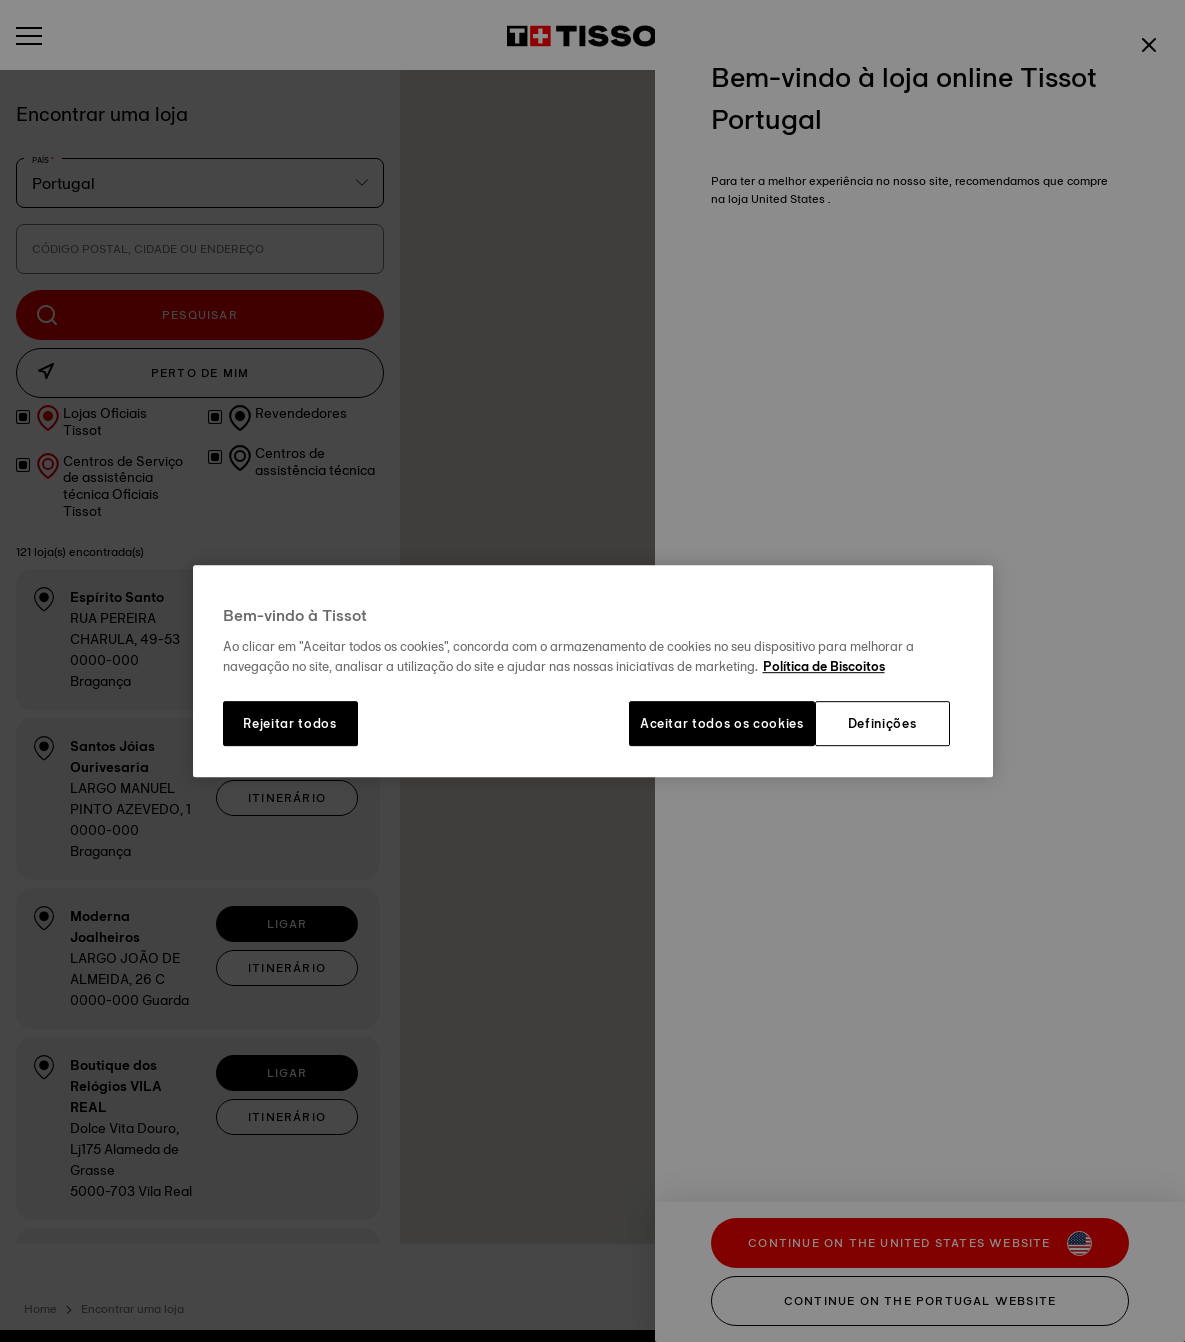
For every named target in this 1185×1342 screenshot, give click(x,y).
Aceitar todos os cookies (722, 724)
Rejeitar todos (289, 724)
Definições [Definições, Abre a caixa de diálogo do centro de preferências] (882, 724)
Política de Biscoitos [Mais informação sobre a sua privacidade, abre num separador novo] (824, 666)
